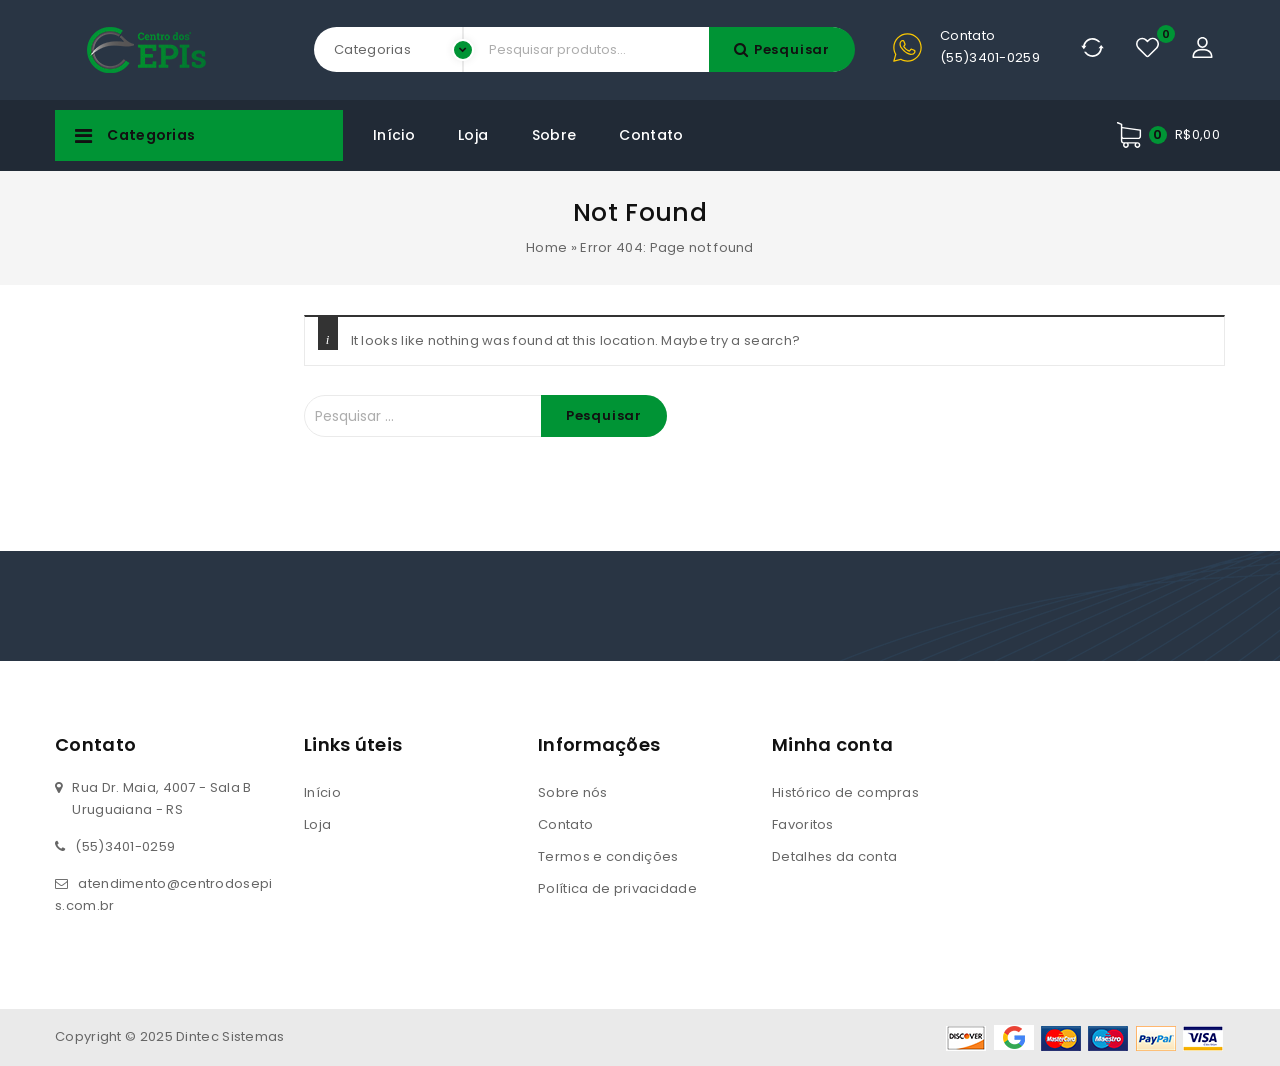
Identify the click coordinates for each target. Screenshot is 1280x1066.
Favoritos (803, 824)
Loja (473, 135)
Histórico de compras (845, 792)
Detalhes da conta (834, 856)
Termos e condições (608, 856)
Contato (651, 135)
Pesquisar (792, 49)
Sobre (554, 135)
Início (394, 135)
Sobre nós (573, 792)
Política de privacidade (617, 888)
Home (546, 247)
